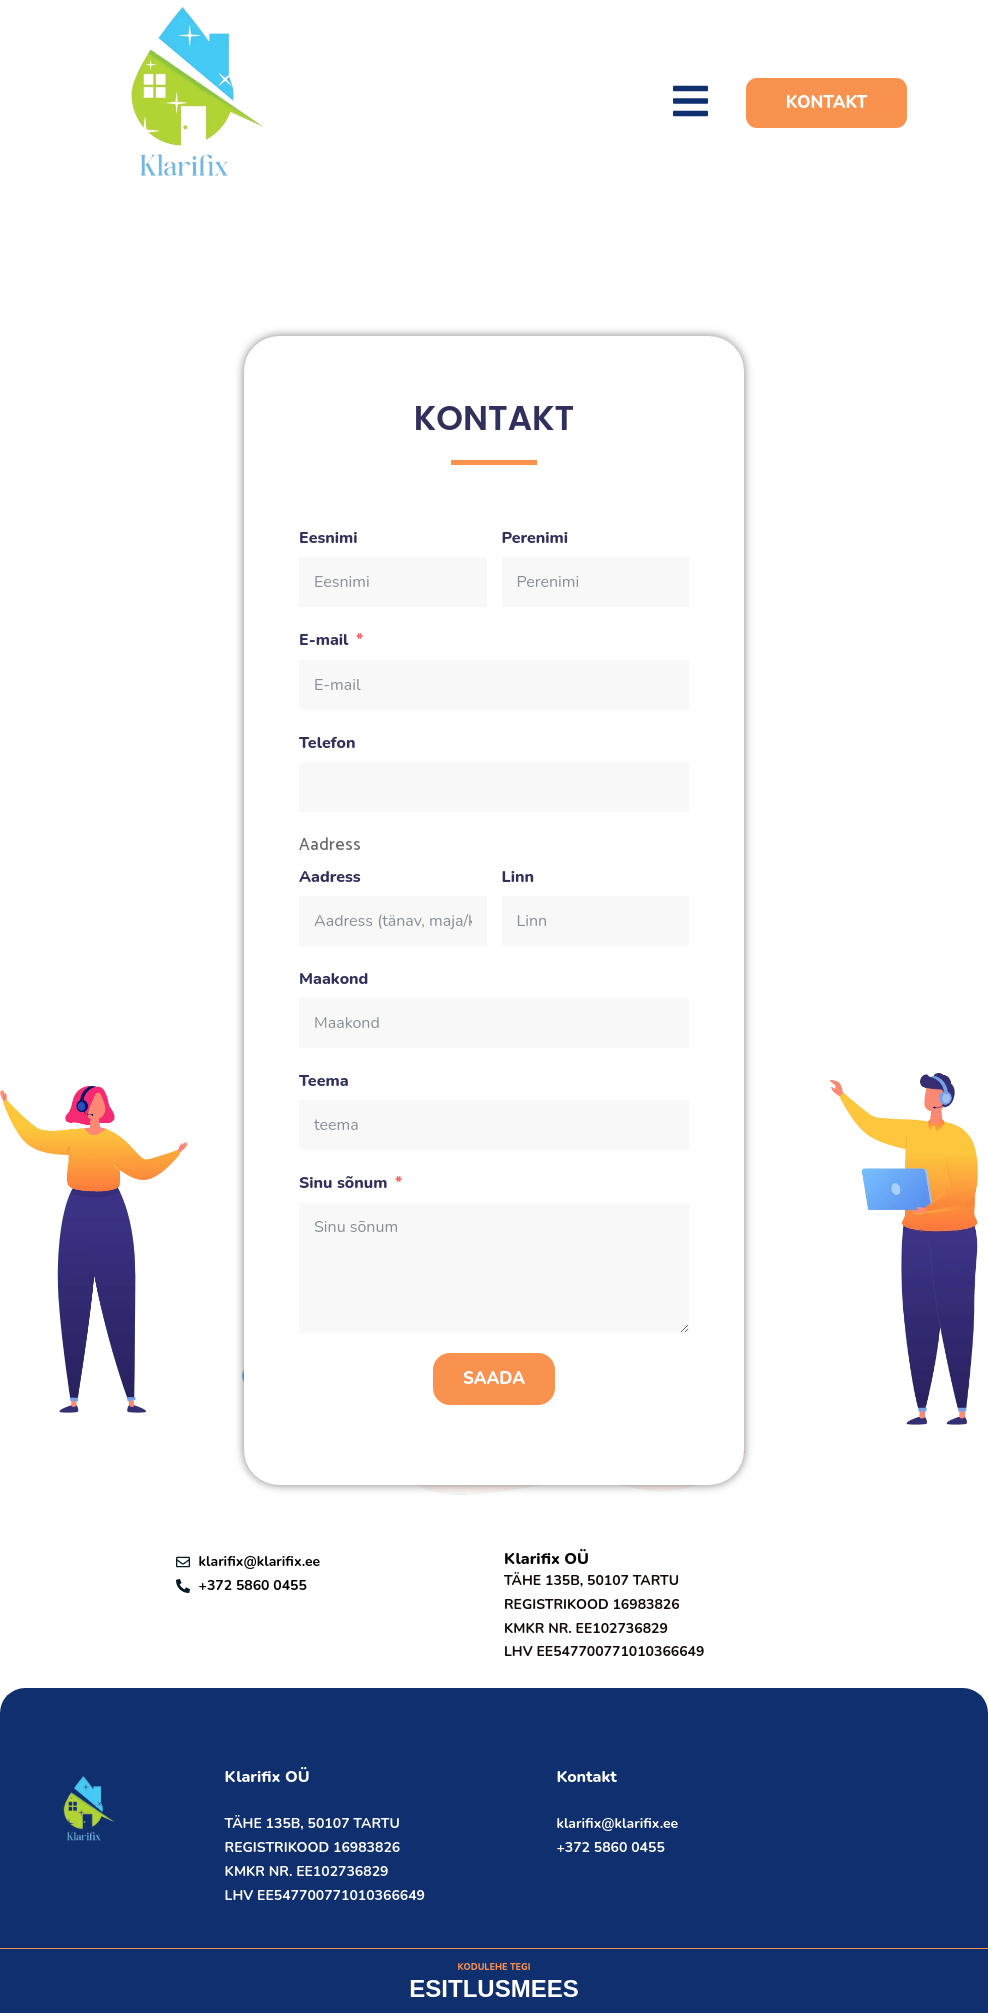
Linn (518, 877)
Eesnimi (328, 538)
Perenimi (535, 538)
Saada (494, 1378)
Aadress (330, 845)
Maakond (333, 979)
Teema (324, 1081)
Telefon (327, 743)
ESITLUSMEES (493, 1988)
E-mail (323, 640)
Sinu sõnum (343, 1183)
